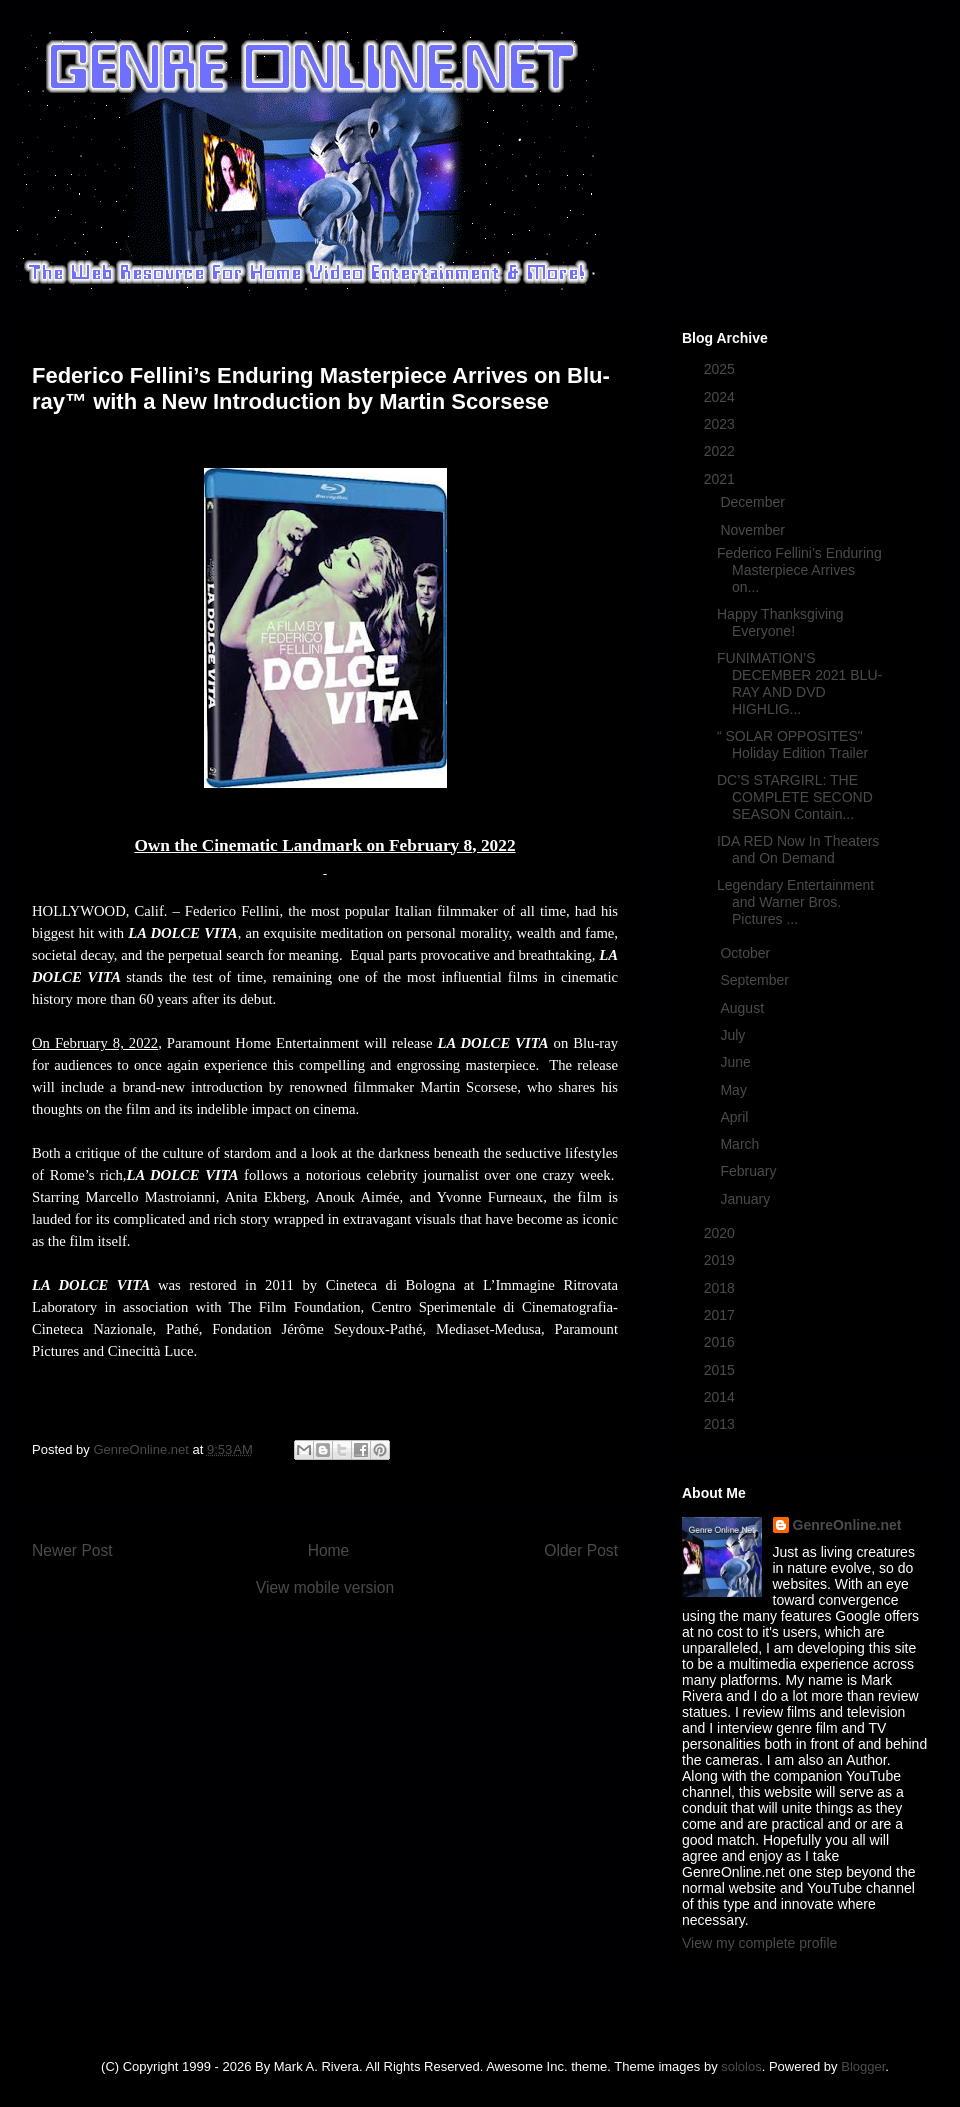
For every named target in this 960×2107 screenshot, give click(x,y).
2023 (721, 424)
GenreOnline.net (847, 1525)
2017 (721, 1315)
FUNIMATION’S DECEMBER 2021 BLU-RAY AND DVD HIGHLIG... (799, 683)
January (747, 1199)
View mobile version (325, 1587)
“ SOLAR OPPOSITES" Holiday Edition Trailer (792, 744)
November (754, 530)
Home (329, 1550)
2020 (721, 1233)
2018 (721, 1288)
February (750, 1171)
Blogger (863, 2066)
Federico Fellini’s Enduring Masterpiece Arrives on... (799, 570)
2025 (721, 369)
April (736, 1117)
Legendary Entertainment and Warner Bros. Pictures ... (795, 902)
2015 (721, 1370)
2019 (721, 1260)
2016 (721, 1342)
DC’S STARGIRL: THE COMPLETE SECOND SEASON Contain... (795, 797)
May (735, 1090)
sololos (741, 2066)
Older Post (581, 1550)
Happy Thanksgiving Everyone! (780, 622)
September (756, 980)
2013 (721, 1424)
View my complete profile (759, 1943)
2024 (721, 397)
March (741, 1144)
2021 (721, 479)
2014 (721, 1397)
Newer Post (72, 1550)
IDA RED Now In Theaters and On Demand (798, 849)
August (743, 1008)
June (737, 1062)
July (734, 1035)
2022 (721, 451)
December (754, 502)
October (747, 953)
